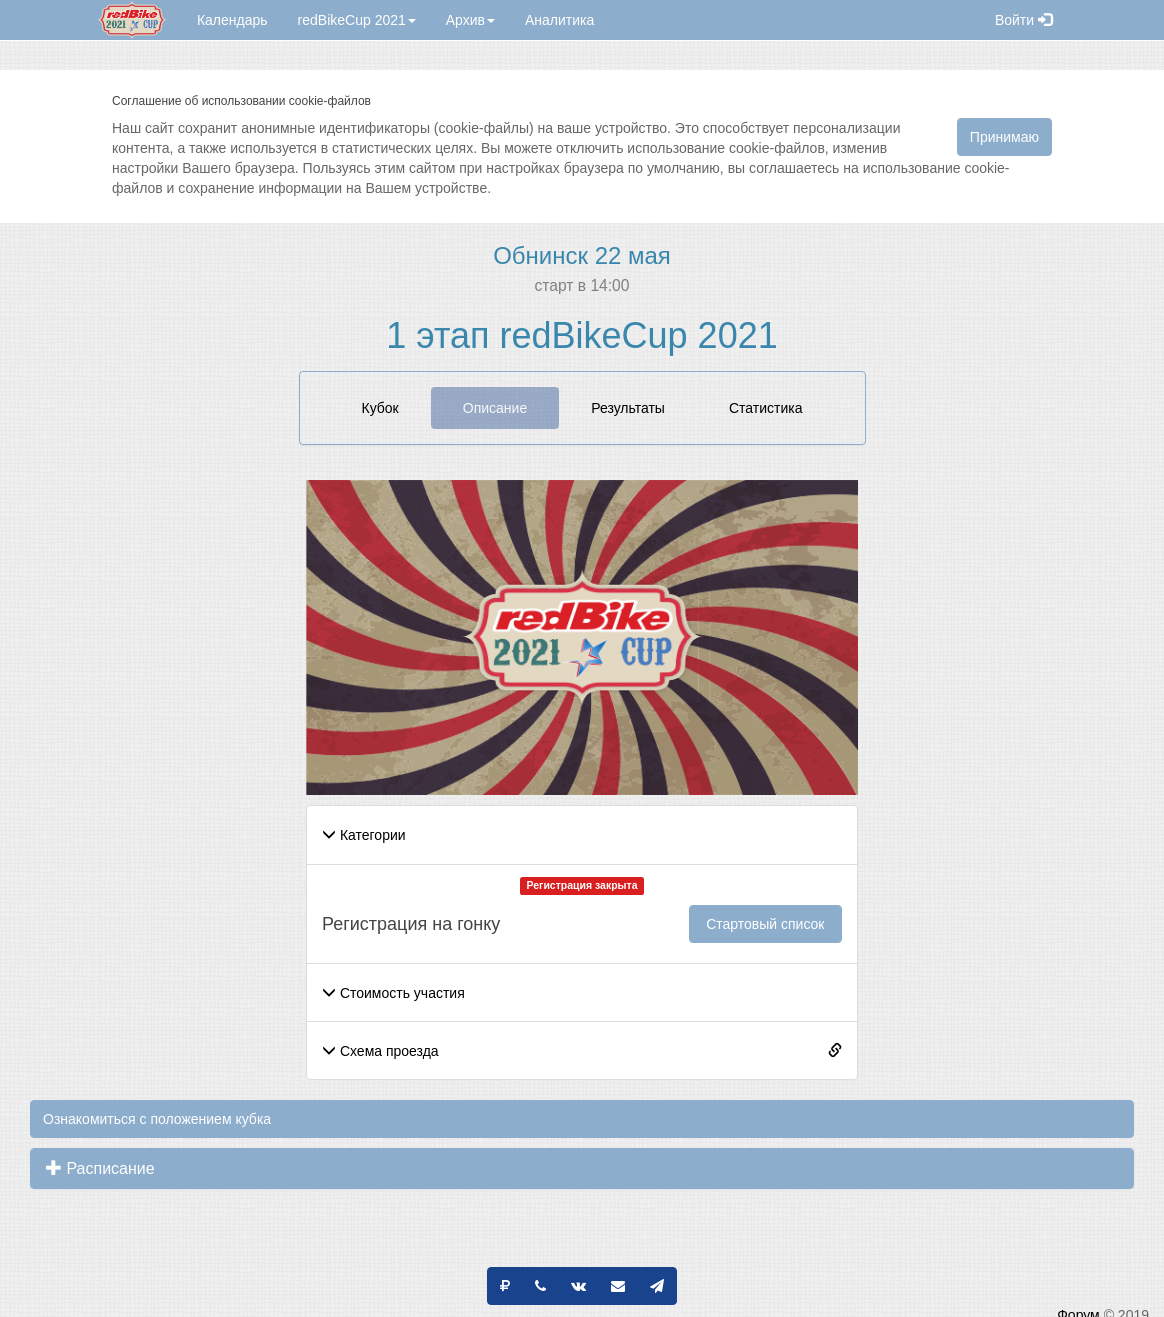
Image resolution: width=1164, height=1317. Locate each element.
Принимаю (1004, 137)
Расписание (100, 1168)
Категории (364, 835)
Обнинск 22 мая (582, 255)
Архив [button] (470, 20)
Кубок (380, 408)
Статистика (766, 408)
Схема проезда (380, 1051)
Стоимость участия (393, 993)
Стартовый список (765, 924)
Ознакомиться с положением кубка (157, 1119)
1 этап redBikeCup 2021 (581, 335)
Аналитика (559, 20)
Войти (1023, 20)
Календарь (232, 20)
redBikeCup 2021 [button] (357, 20)
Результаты (628, 408)
